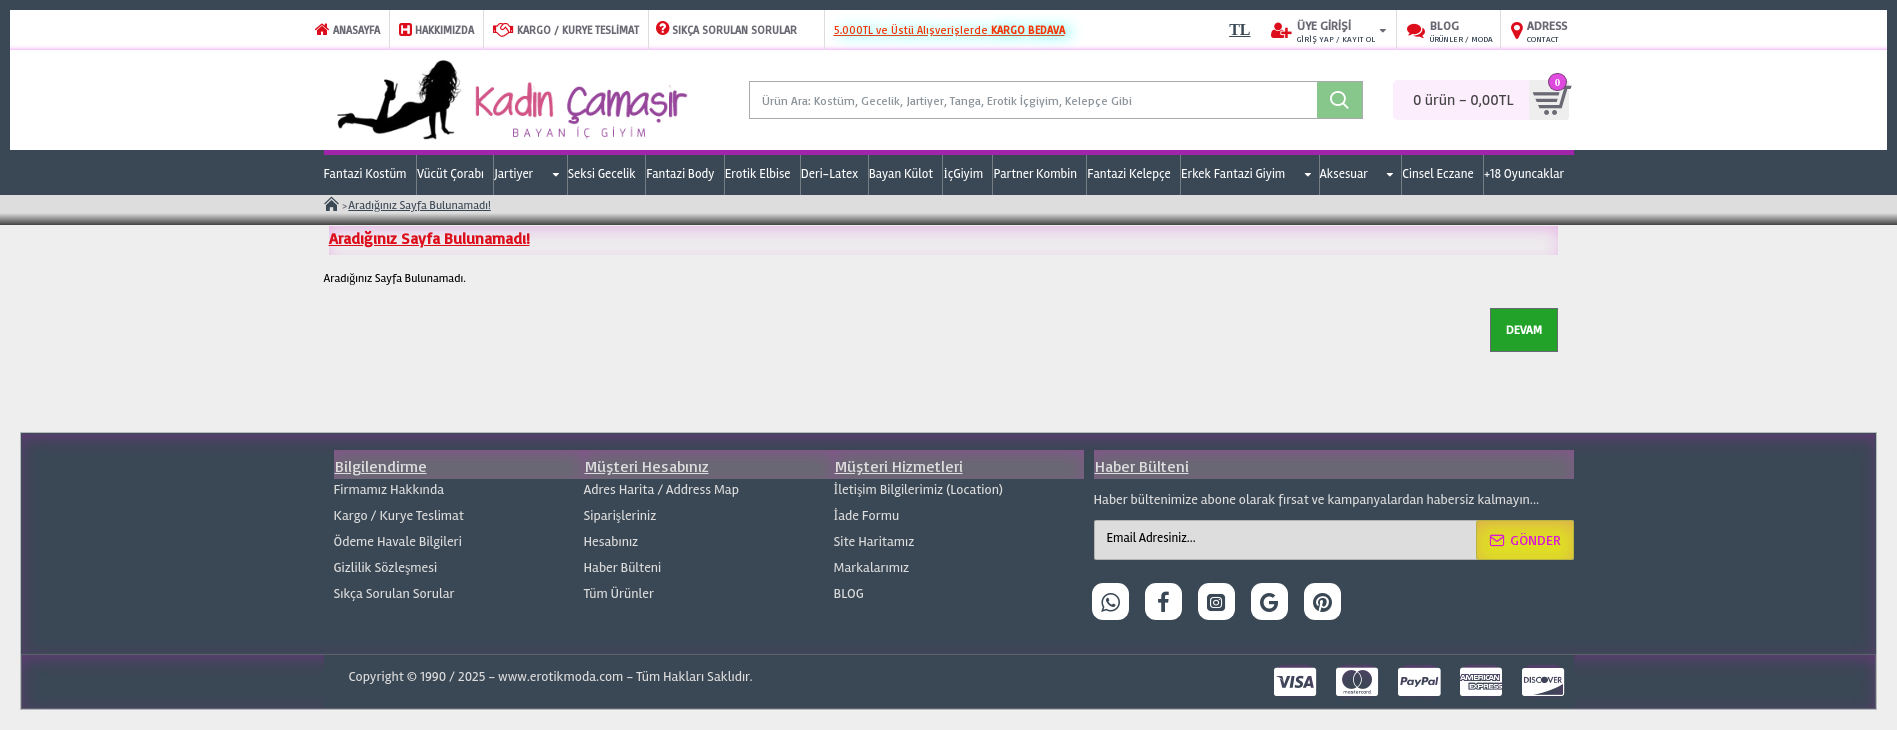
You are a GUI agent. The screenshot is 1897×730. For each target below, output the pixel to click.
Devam (1524, 329)
